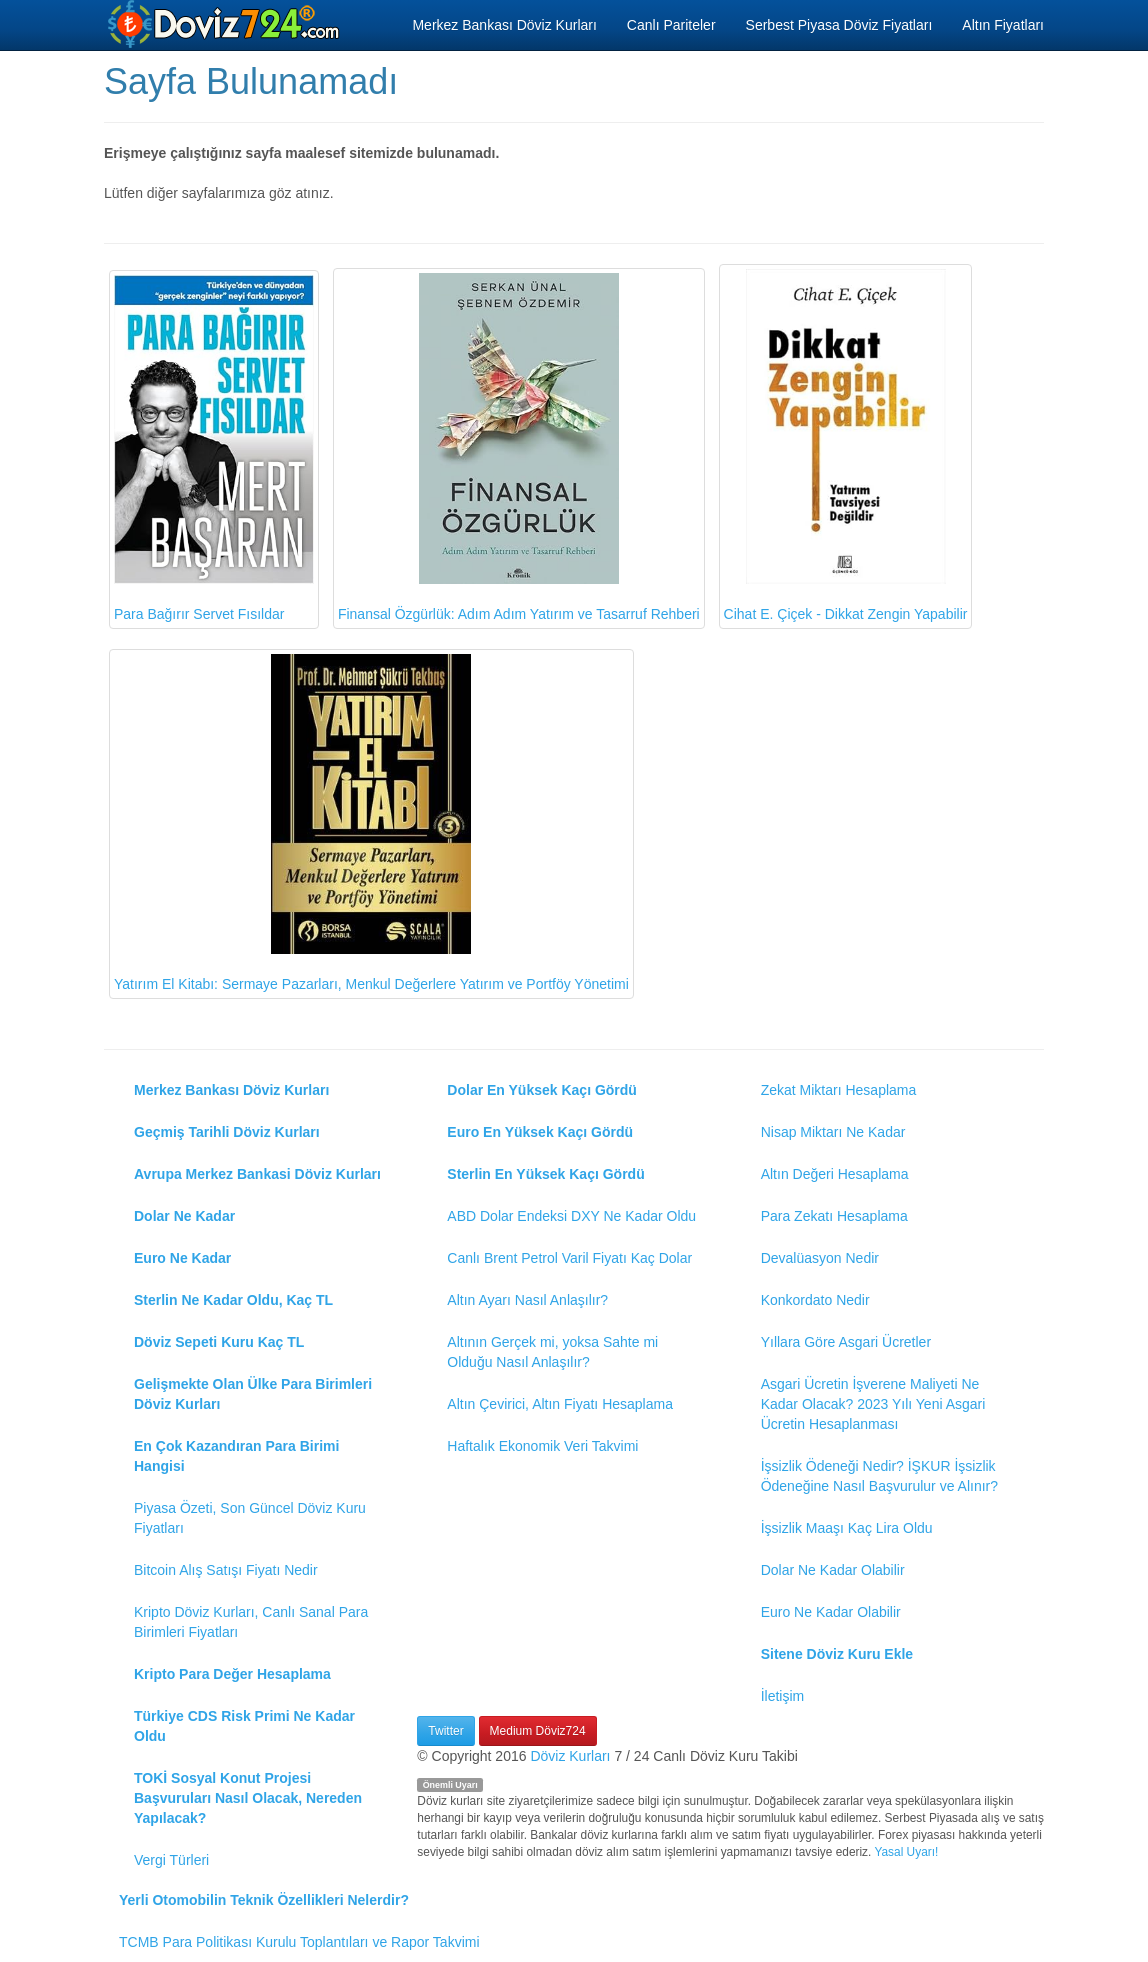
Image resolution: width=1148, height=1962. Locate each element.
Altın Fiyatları (1003, 25)
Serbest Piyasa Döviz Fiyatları (839, 25)
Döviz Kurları (570, 1756)
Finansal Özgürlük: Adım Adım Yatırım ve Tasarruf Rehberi (519, 447)
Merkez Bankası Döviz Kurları (504, 25)
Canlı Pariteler (671, 25)
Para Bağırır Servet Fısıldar (214, 448)
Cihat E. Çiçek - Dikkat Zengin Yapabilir (846, 445)
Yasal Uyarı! (906, 1852)
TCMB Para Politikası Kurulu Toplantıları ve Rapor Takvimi (299, 1942)
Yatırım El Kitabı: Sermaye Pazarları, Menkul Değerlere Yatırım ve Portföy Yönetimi (371, 823)
